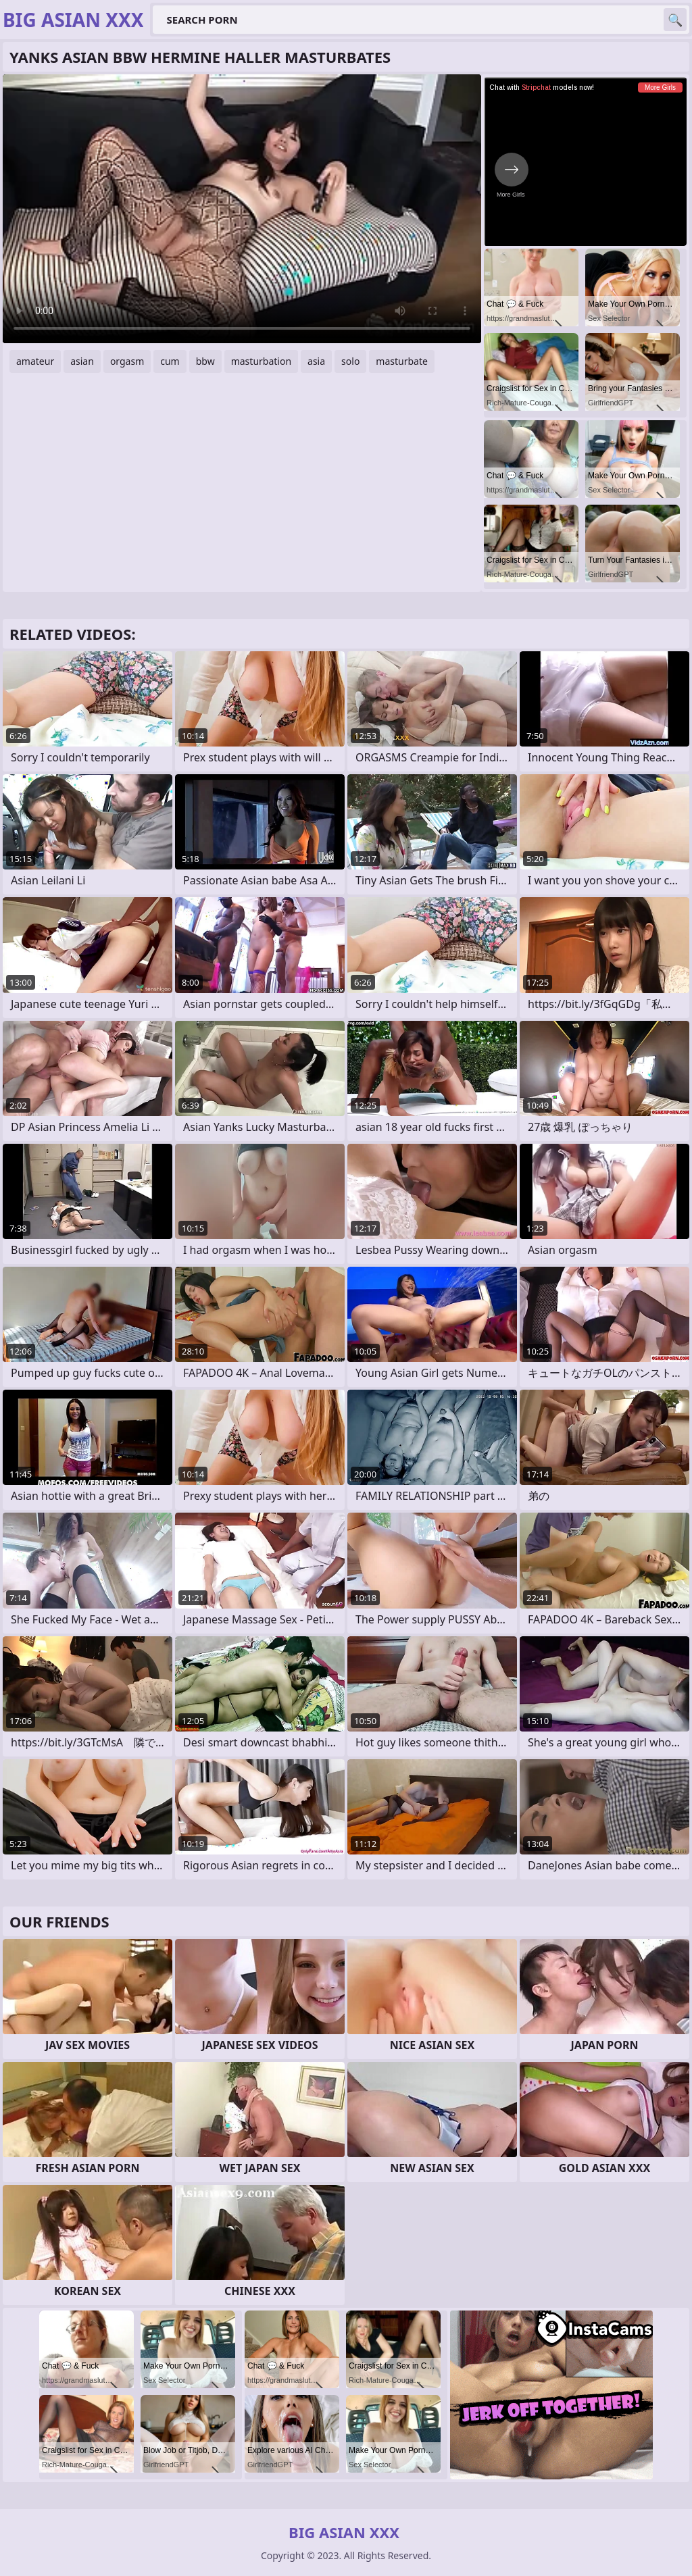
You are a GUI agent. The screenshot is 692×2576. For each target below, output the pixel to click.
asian (82, 361)
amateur (35, 361)
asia (316, 361)
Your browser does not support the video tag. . (242, 208)
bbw (205, 361)
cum (169, 361)
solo (350, 361)
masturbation (261, 361)
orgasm (127, 361)
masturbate (402, 361)
